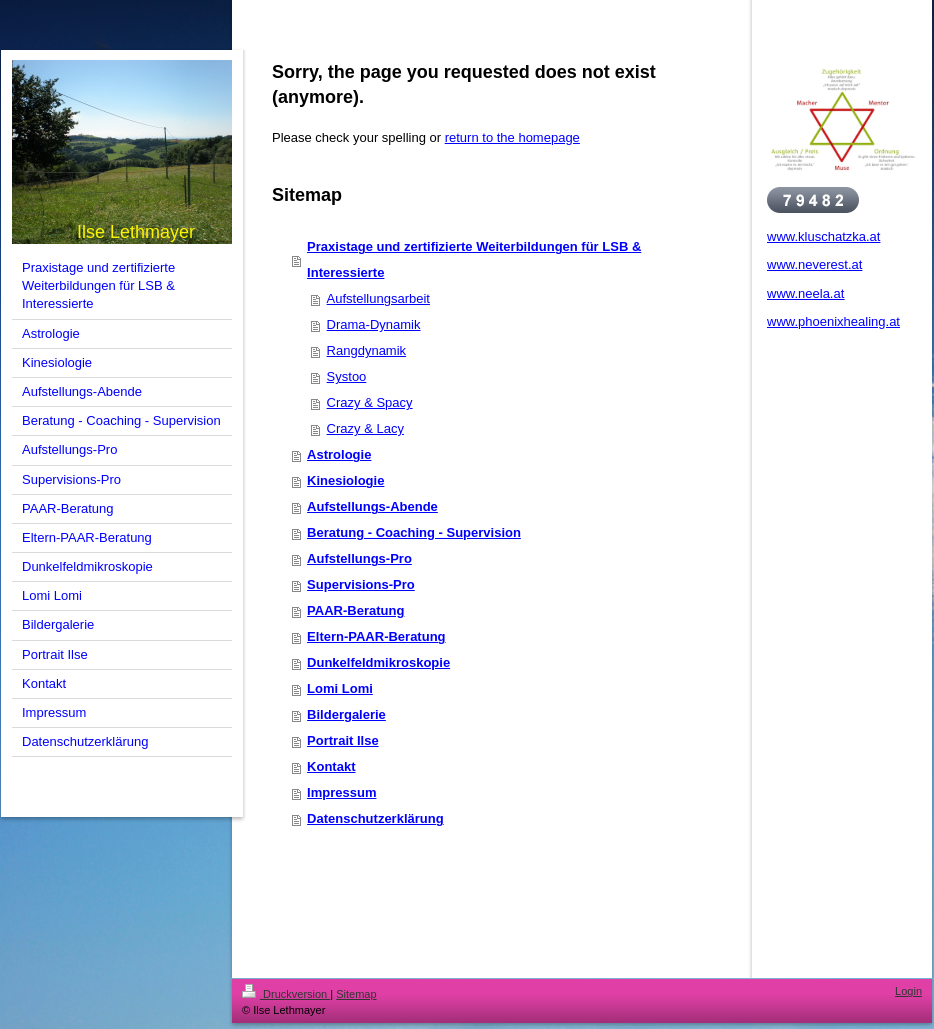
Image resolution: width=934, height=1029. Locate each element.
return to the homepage (512, 137)
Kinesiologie (345, 480)
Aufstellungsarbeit (378, 298)
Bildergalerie (346, 714)
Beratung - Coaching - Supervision (414, 532)
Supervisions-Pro (361, 584)
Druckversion (286, 994)
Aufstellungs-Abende (372, 506)
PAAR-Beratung (355, 610)
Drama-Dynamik (374, 324)
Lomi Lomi (340, 688)
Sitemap (356, 994)
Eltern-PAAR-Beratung (376, 636)
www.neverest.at (814, 264)
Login (908, 991)
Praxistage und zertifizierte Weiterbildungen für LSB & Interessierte (474, 259)
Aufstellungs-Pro (359, 558)
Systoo (347, 376)
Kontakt (331, 766)
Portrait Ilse (343, 740)
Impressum (341, 792)
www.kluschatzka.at (823, 236)
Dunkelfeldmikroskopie (378, 662)
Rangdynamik (367, 350)
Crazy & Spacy (370, 402)
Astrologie (339, 454)
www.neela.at (805, 293)
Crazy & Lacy (365, 428)
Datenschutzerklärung (375, 818)
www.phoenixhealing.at (833, 321)
